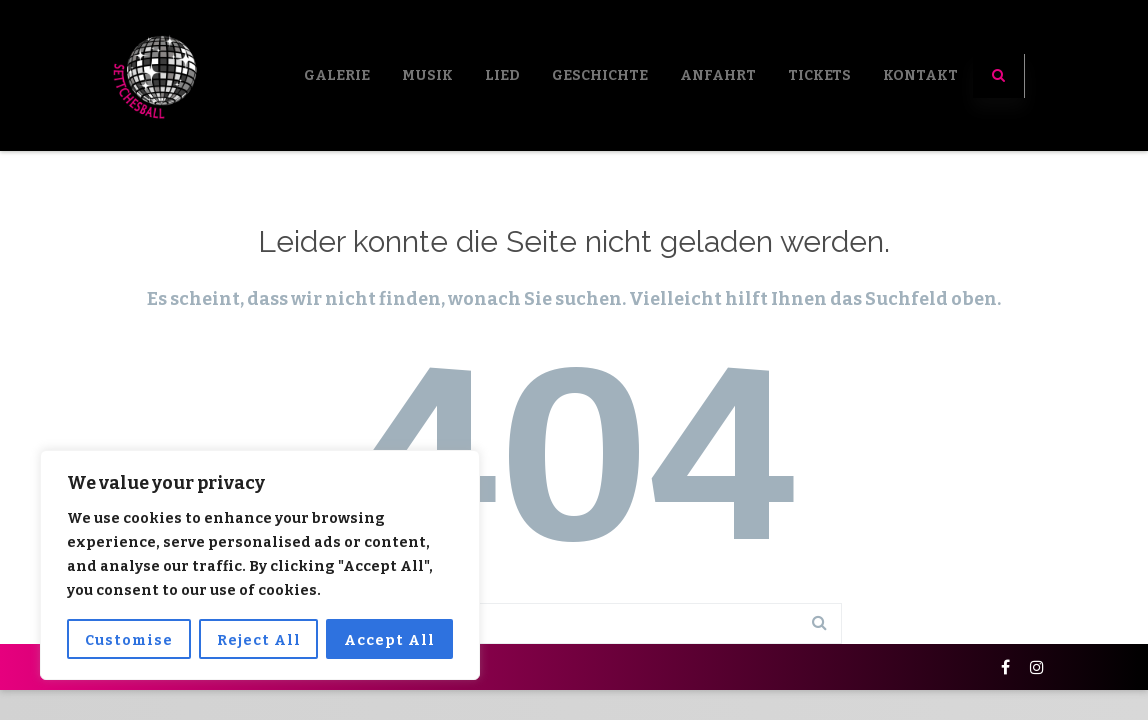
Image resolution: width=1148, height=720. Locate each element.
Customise (129, 640)
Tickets (819, 75)
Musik (427, 75)
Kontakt (920, 75)
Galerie (337, 75)
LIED (502, 75)
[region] (260, 565)
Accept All (389, 640)
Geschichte (600, 75)
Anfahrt (718, 75)
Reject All (259, 640)
